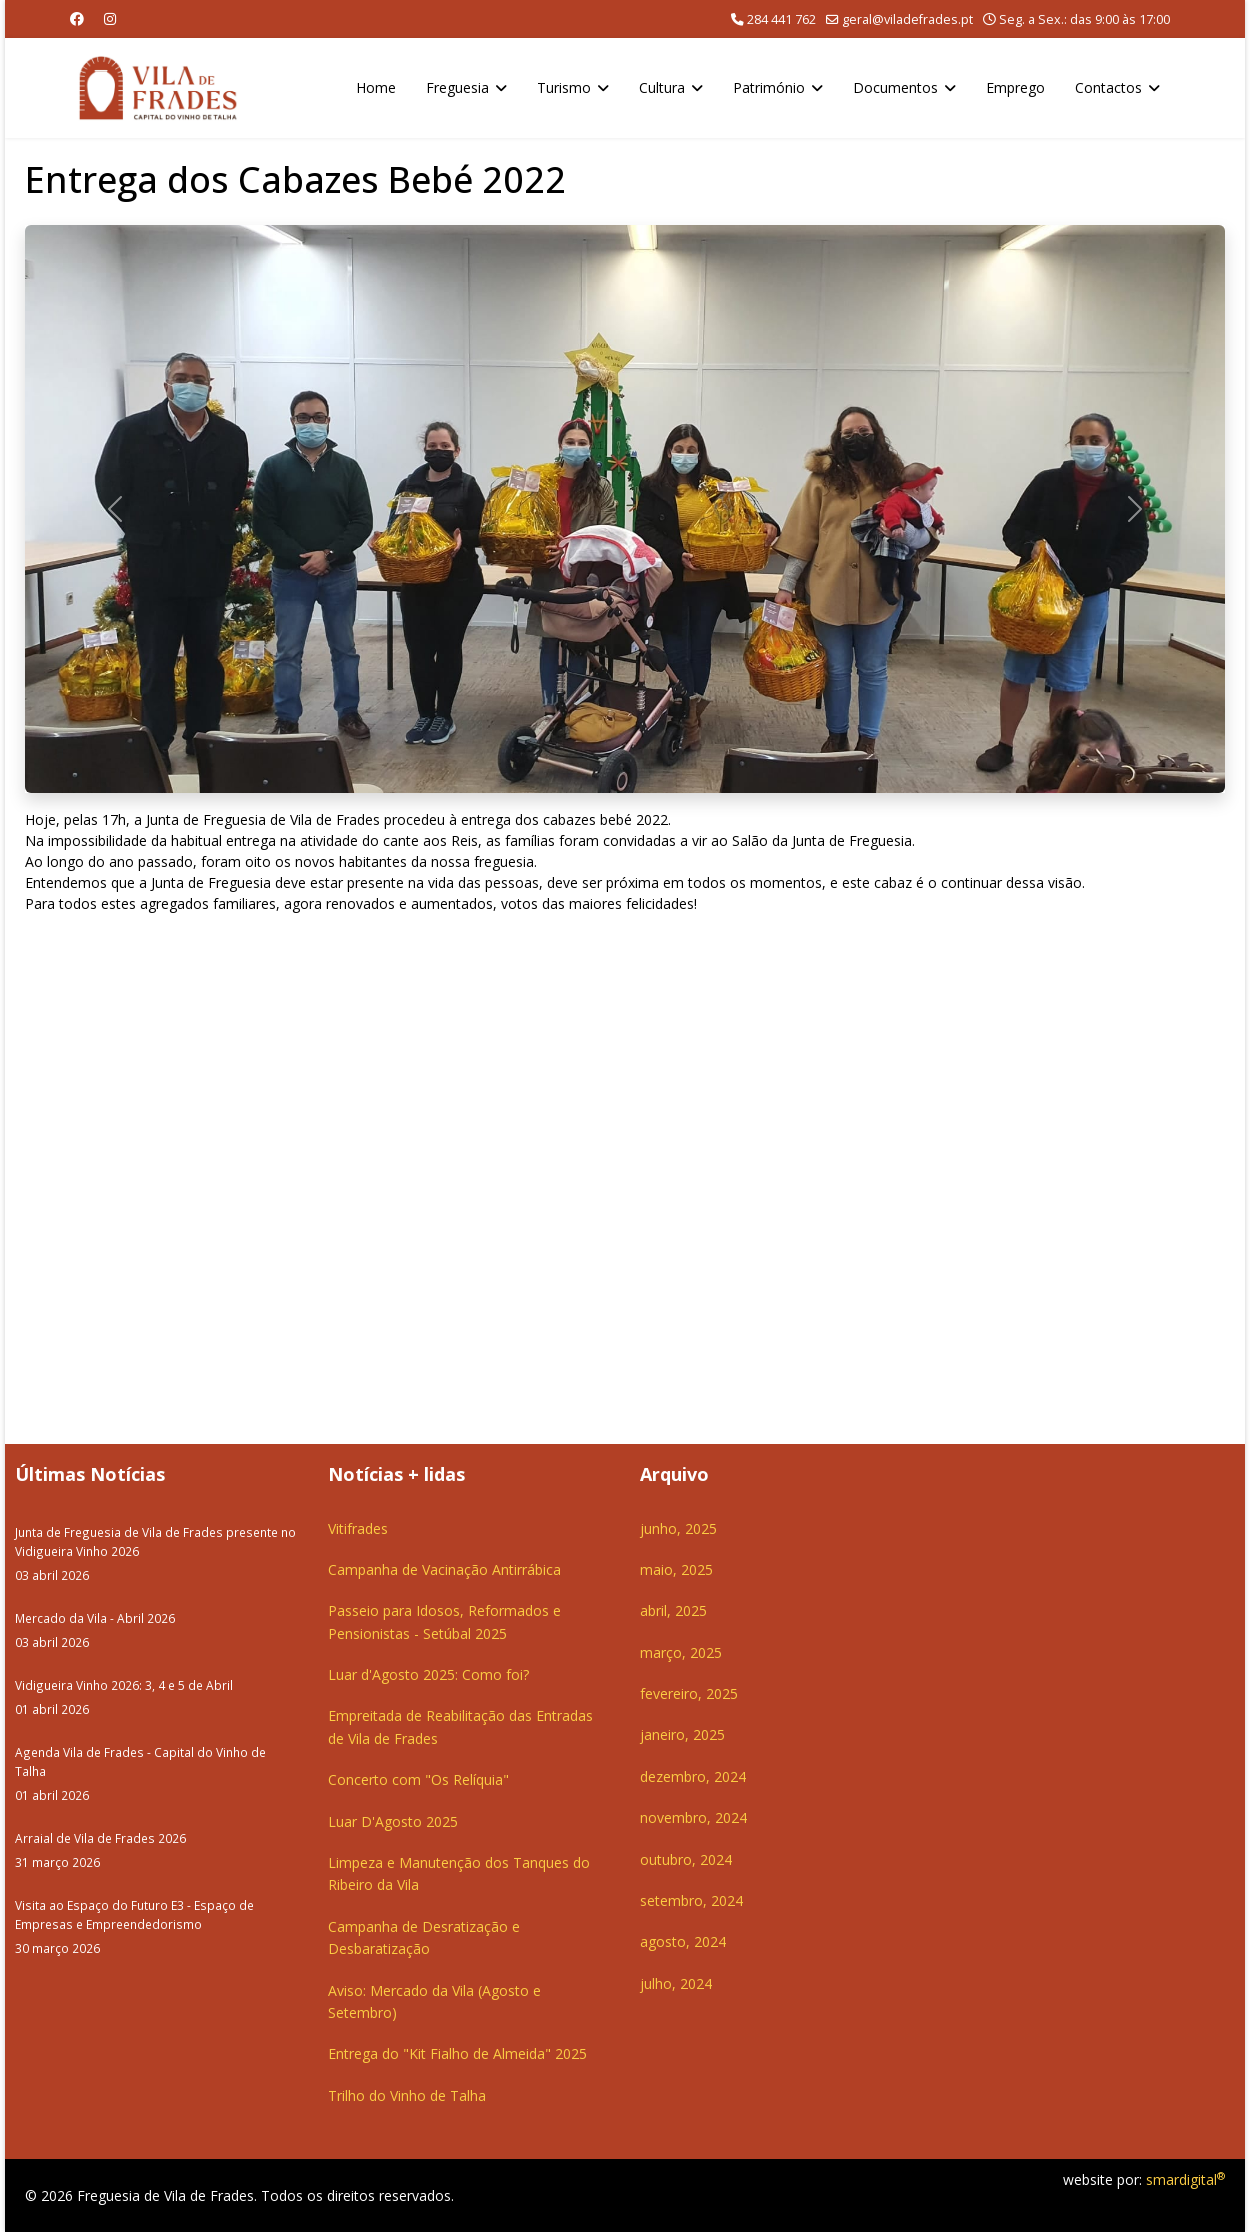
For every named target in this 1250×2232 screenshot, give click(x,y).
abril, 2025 (673, 1610)
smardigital (1185, 2179)
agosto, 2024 (683, 1941)
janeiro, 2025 (682, 1734)
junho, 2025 (678, 1528)
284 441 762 (781, 19)
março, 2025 (681, 1652)
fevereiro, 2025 (689, 1693)
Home (376, 87)
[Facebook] (77, 18)
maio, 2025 (676, 1569)
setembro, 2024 (691, 1900)
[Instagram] (110, 18)
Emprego (1015, 87)
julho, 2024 (676, 1983)
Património (769, 87)
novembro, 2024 (693, 1817)
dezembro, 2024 (693, 1776)
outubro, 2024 (686, 1859)
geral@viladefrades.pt (907, 19)
